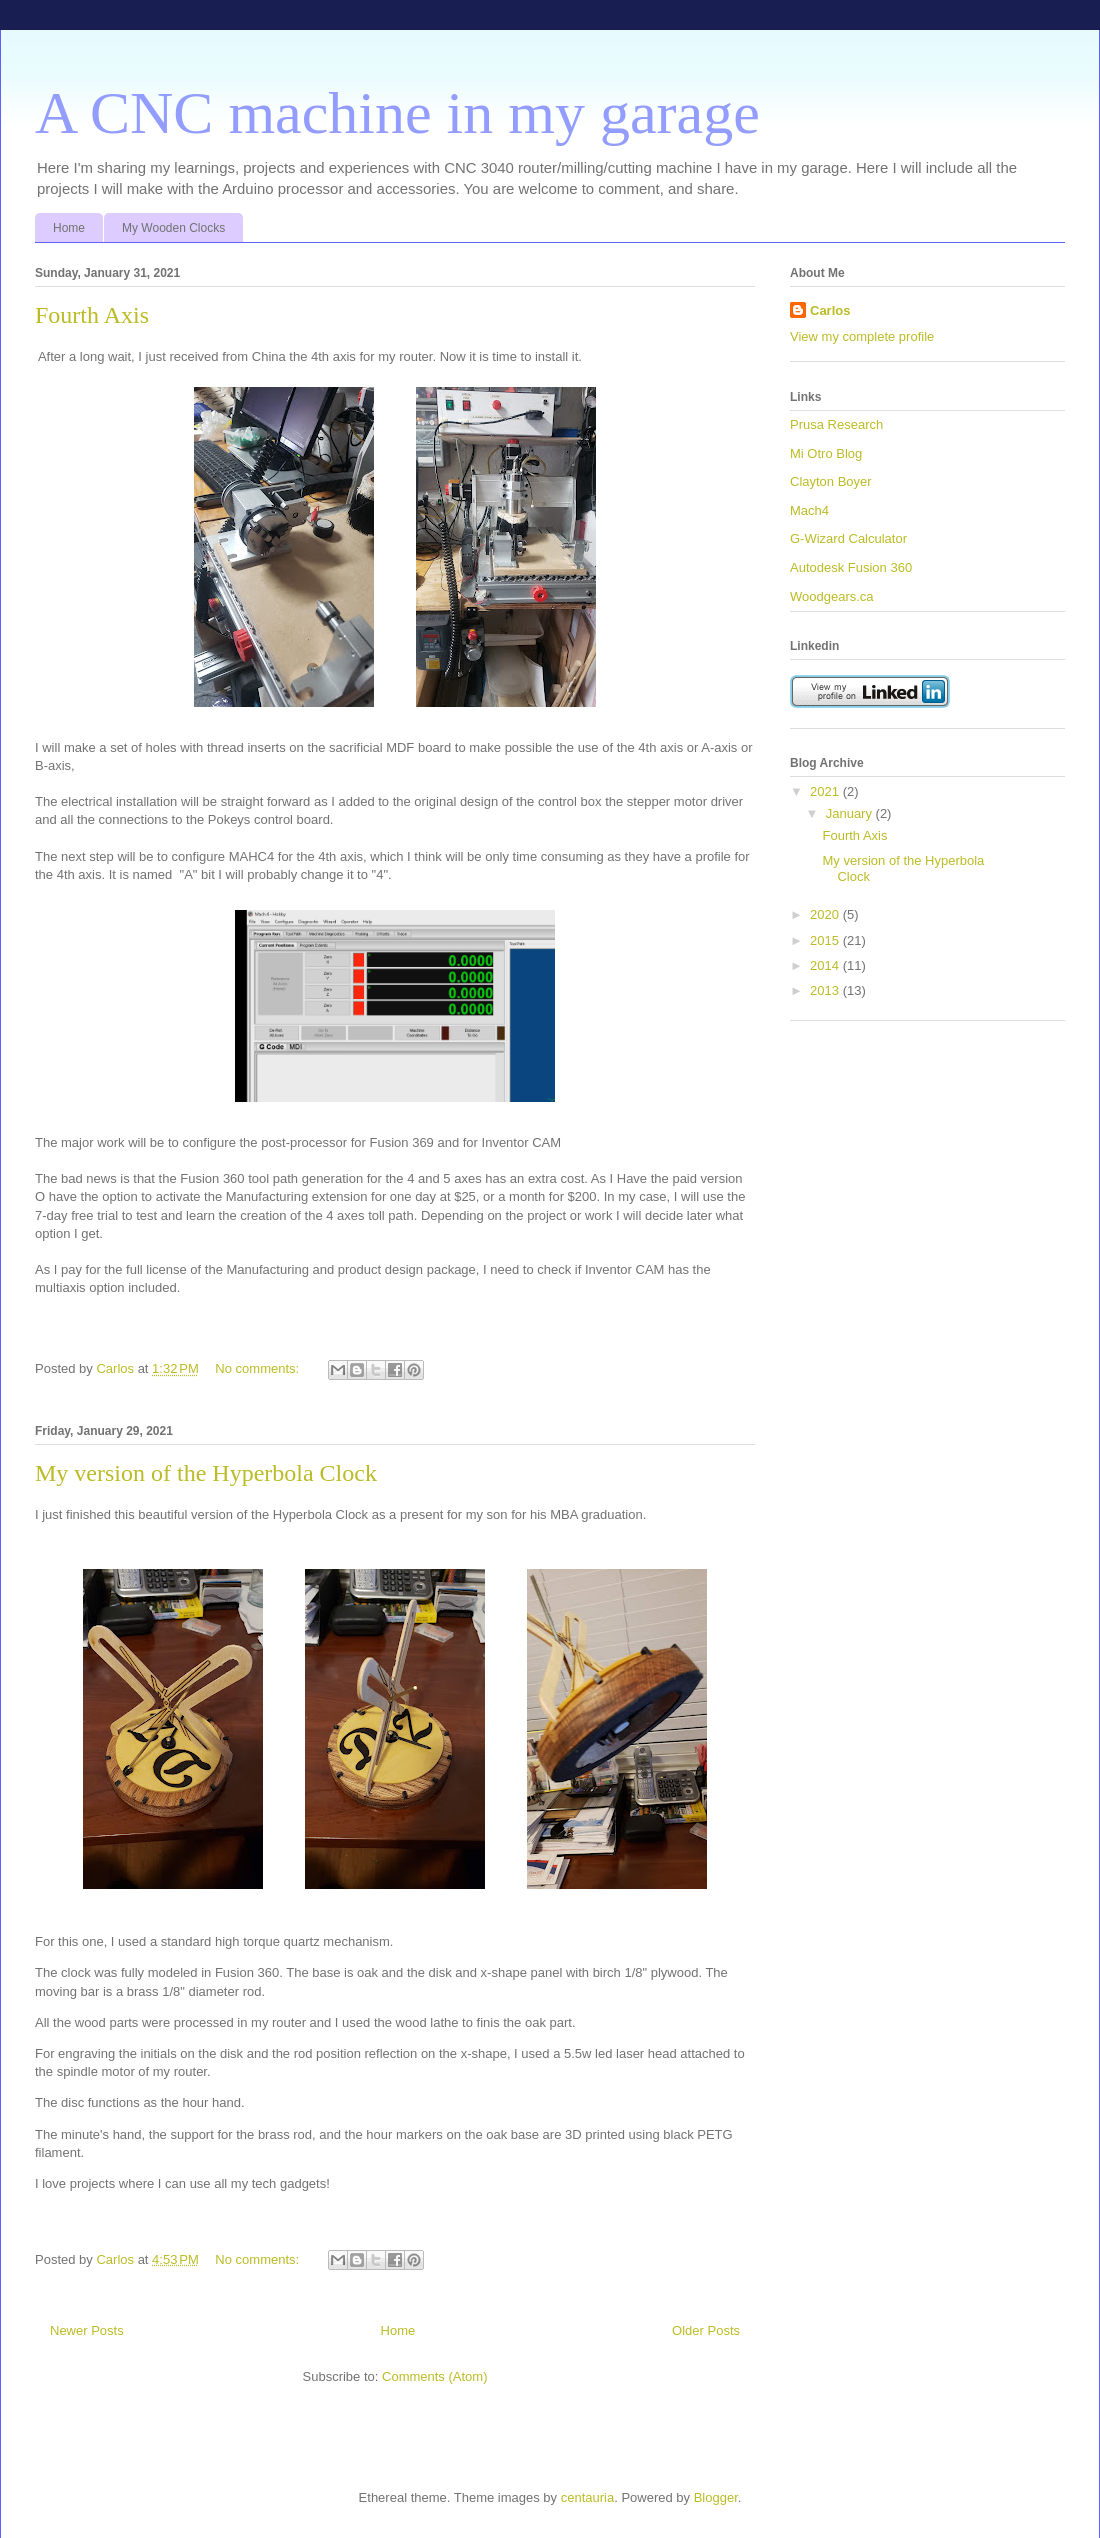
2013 (826, 990)
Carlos (830, 310)
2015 (826, 940)
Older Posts (706, 2330)
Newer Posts (87, 2330)
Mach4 (809, 510)
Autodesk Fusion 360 (851, 567)
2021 (826, 791)
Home (69, 228)
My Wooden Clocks (173, 228)
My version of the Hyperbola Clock (206, 1473)
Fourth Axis (92, 315)
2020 (826, 914)
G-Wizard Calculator (848, 538)
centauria (587, 2497)
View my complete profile (862, 336)
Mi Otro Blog (826, 453)
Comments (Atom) (434, 2376)
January (851, 813)
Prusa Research (836, 424)
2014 (826, 965)
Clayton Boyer (831, 481)
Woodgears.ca (832, 596)
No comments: (258, 1368)
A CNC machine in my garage (397, 113)
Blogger (716, 2497)
